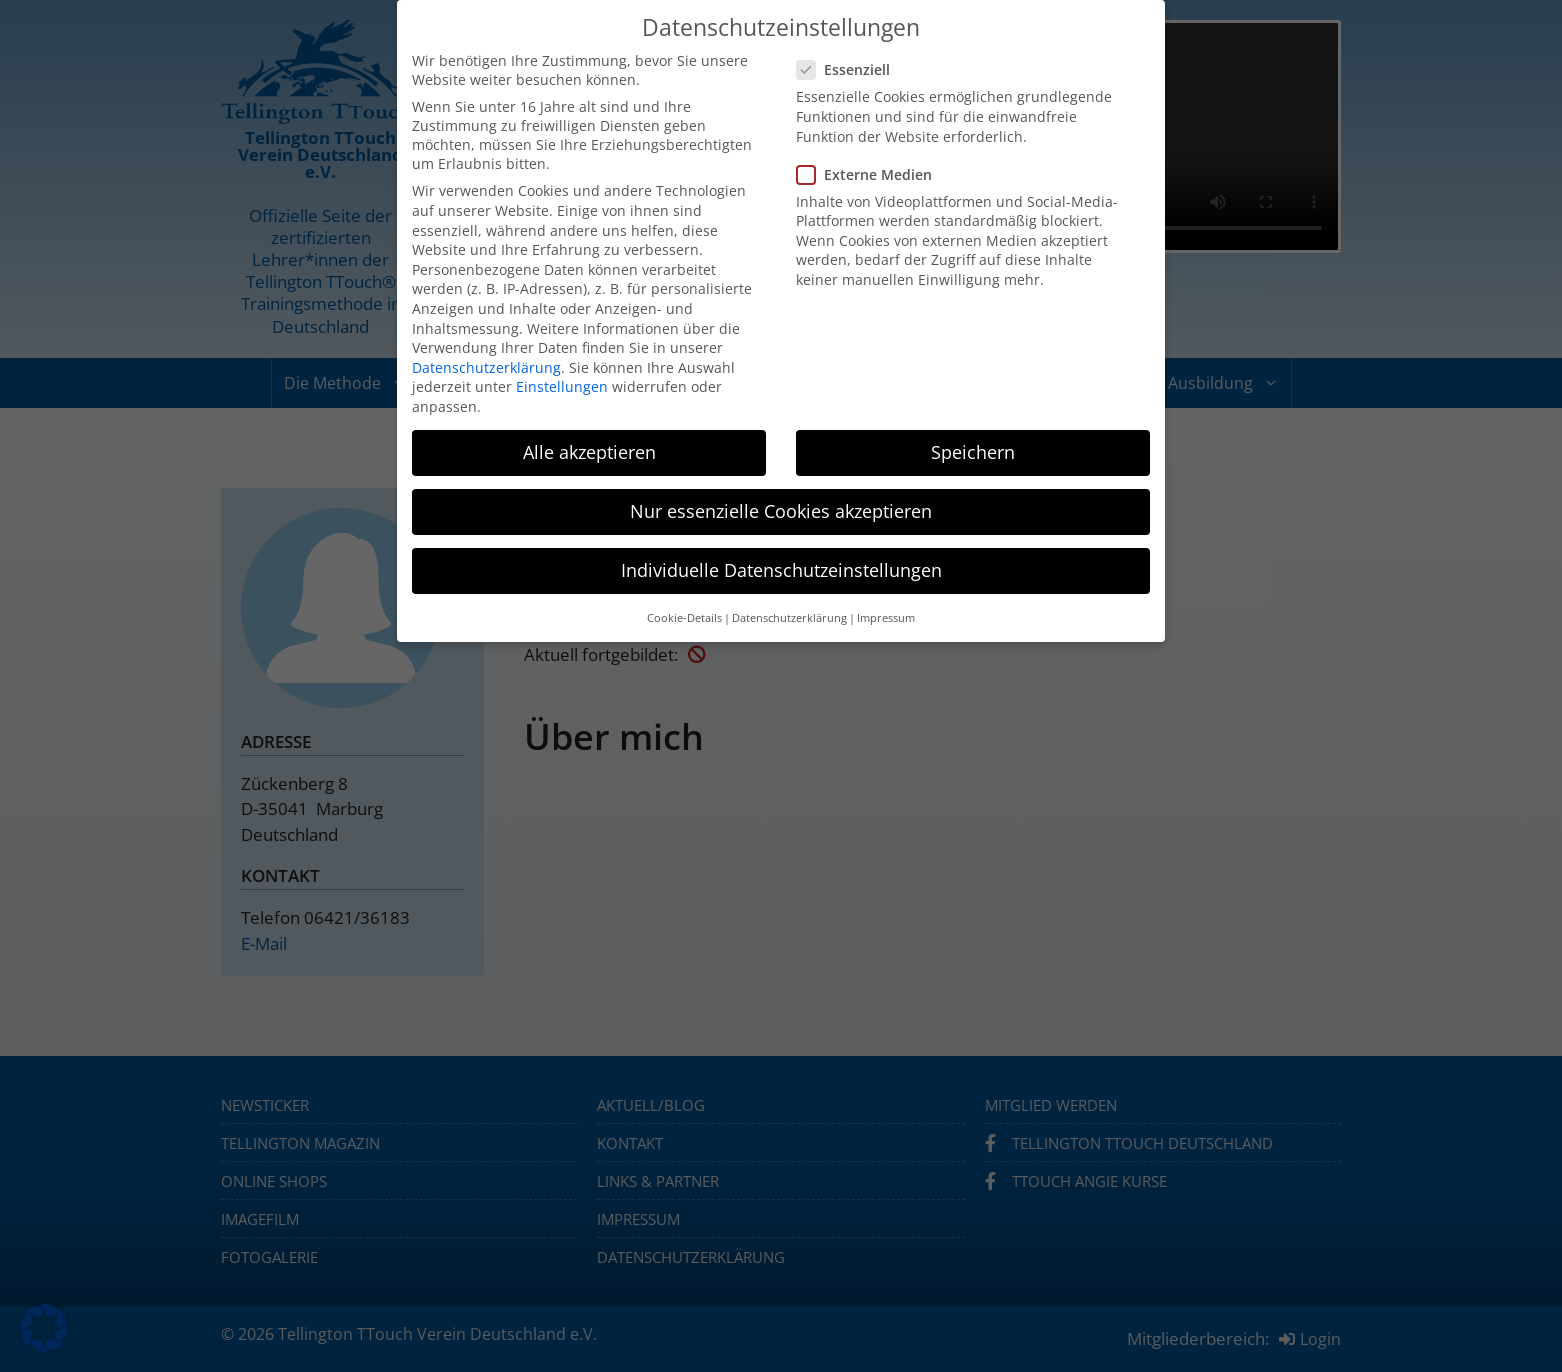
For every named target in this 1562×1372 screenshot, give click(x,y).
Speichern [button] (973, 452)
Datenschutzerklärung (486, 367)
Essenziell (849, 69)
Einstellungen (562, 386)
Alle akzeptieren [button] (589, 452)
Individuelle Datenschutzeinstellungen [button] (781, 570)
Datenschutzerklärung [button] (789, 618)
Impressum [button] (886, 618)
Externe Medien (870, 174)
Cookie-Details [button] (684, 618)
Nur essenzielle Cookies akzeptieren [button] (781, 511)
